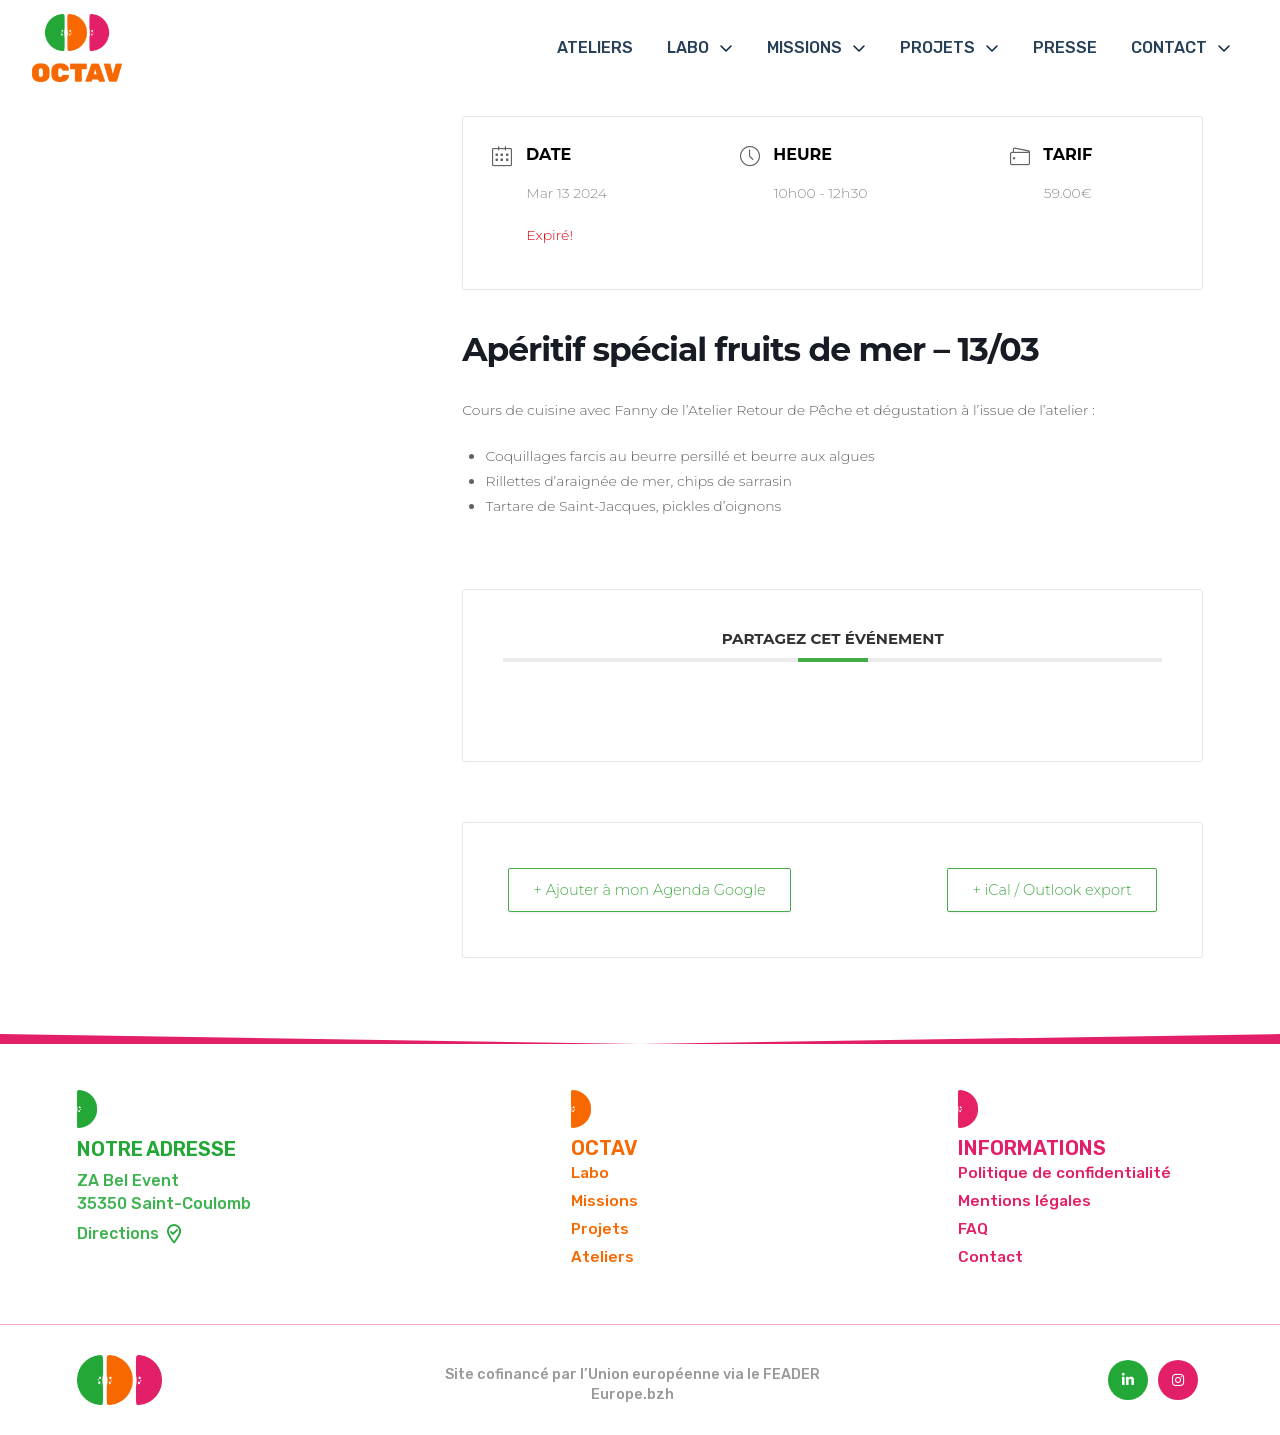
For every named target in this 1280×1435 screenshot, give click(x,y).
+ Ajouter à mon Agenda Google (656, 890)
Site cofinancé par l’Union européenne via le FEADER (632, 1375)
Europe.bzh (632, 1395)
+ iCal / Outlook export (1047, 890)
